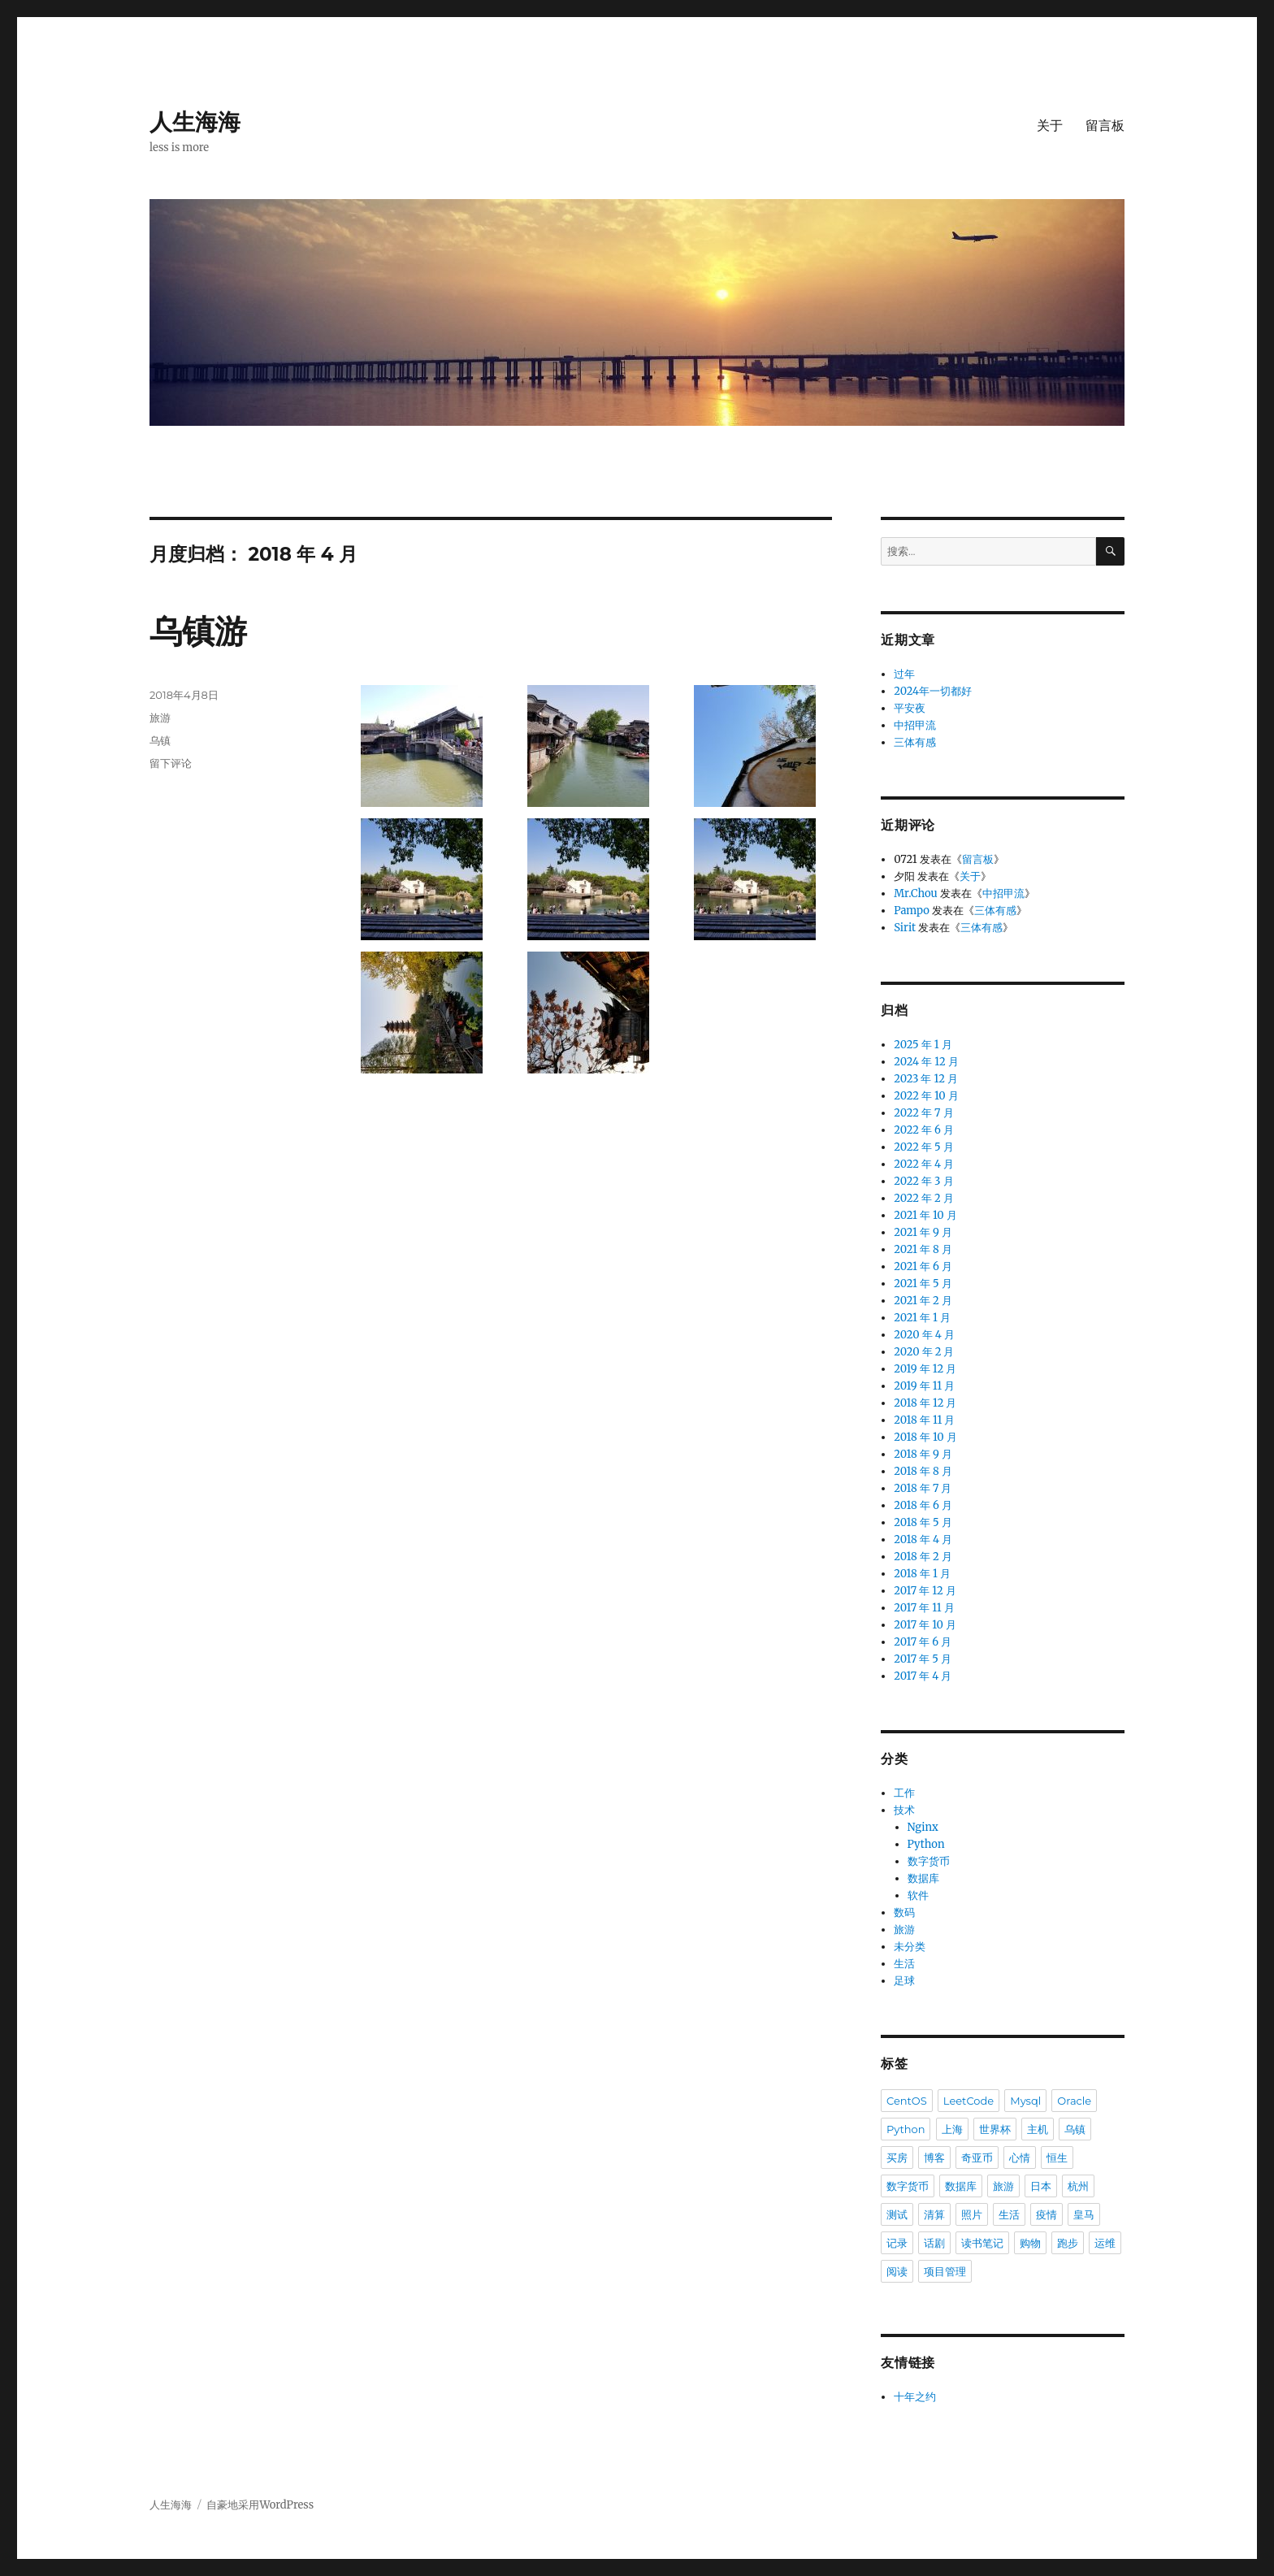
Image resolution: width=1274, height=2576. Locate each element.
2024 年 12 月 (926, 1062)
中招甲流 (915, 725)
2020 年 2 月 (924, 1352)
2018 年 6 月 (923, 1505)
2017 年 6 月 (922, 1642)
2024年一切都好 (933, 691)
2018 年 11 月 (924, 1420)
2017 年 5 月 (922, 1659)
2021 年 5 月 (922, 1283)
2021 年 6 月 (923, 1266)
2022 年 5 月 (924, 1147)
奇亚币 (977, 2157)
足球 (904, 1981)
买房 (897, 2157)
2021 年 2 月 (923, 1301)
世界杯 (995, 2129)
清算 (934, 2214)
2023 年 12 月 (926, 1079)
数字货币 (929, 1861)
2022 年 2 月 (924, 1198)
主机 (1037, 2129)
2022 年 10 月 (926, 1096)
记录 (897, 2242)
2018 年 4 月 (923, 1539)
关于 (1050, 125)
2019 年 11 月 (924, 1386)
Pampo (912, 910)
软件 (918, 1895)
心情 (1019, 2157)
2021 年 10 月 (925, 1215)
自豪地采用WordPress (260, 2505)
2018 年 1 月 (922, 1574)
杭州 (1078, 2185)
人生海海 (195, 122)
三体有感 (915, 742)
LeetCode (968, 2100)
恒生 (1057, 2157)
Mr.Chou (916, 893)
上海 (952, 2129)
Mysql (1025, 2100)
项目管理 (945, 2271)
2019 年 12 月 (925, 1369)
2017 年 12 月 (925, 1591)
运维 (1105, 2242)
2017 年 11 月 (924, 1608)
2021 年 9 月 (923, 1232)
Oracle (1074, 2100)
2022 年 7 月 (923, 1113)
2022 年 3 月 (923, 1181)
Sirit (905, 928)
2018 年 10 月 (925, 1437)
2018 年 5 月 (922, 1522)
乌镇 (160, 740)
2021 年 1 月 (922, 1318)
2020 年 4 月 (924, 1335)
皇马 (1083, 2214)
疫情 (1046, 2214)
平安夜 (909, 708)
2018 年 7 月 (922, 1488)
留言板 (1105, 125)
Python (926, 1844)
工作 (904, 1793)
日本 (1040, 2185)
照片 (971, 2214)
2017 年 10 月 (925, 1625)
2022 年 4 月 (924, 1164)
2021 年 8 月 (923, 1249)
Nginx (923, 1827)
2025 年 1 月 (922, 1045)
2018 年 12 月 (925, 1403)
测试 (897, 2214)
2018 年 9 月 (923, 1454)
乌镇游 (198, 631)
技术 (904, 1810)
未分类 (909, 1947)
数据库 (923, 1878)
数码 (904, 1912)
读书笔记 (982, 2242)
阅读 (897, 2271)
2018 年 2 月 (923, 1556)
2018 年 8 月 (923, 1471)
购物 (1030, 2242)
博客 (934, 2157)
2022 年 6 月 (924, 1130)
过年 (904, 674)
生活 (904, 1964)
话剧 (934, 2242)
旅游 (160, 717)
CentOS (906, 2100)
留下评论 (171, 763)
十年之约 (915, 2397)
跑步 (1067, 2242)
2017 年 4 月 (922, 1676)
